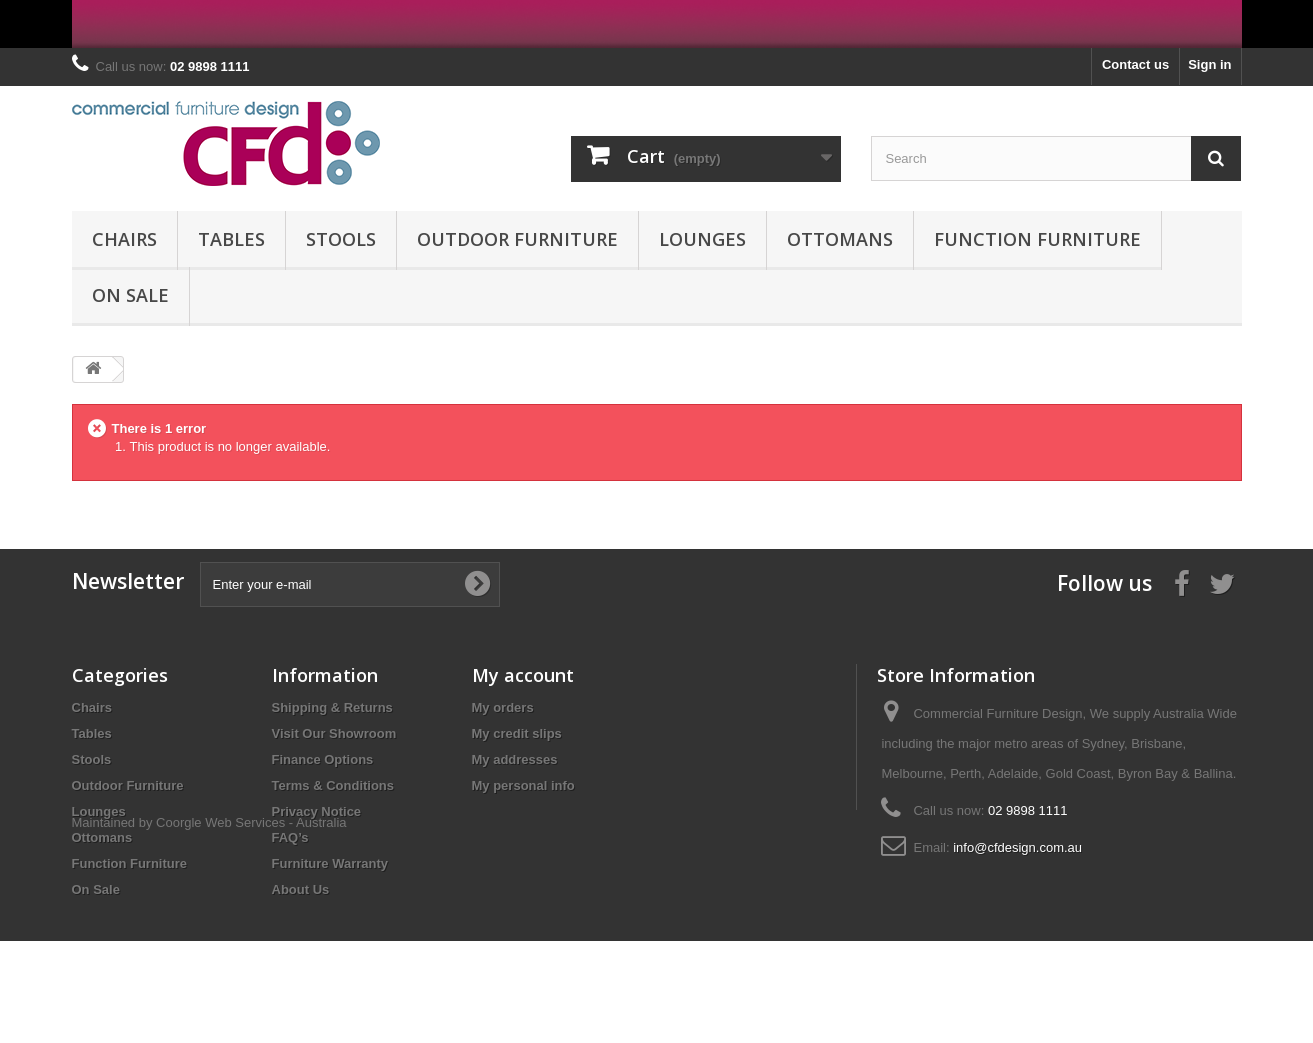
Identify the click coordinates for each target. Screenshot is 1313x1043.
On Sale (130, 295)
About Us (301, 889)
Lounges (702, 239)
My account (523, 675)
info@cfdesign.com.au (1017, 847)
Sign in (1209, 64)
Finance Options (323, 759)
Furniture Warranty (330, 863)
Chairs (124, 239)
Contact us (1135, 64)
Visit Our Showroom (334, 733)
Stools (341, 239)
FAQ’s (290, 837)
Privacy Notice (317, 811)
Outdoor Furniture (517, 239)
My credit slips (517, 733)
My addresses (515, 759)
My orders (503, 707)
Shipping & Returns (332, 707)
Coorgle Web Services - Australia (251, 924)
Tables (231, 239)
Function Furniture (1037, 239)
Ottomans (840, 239)
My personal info (523, 785)
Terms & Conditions (333, 785)
